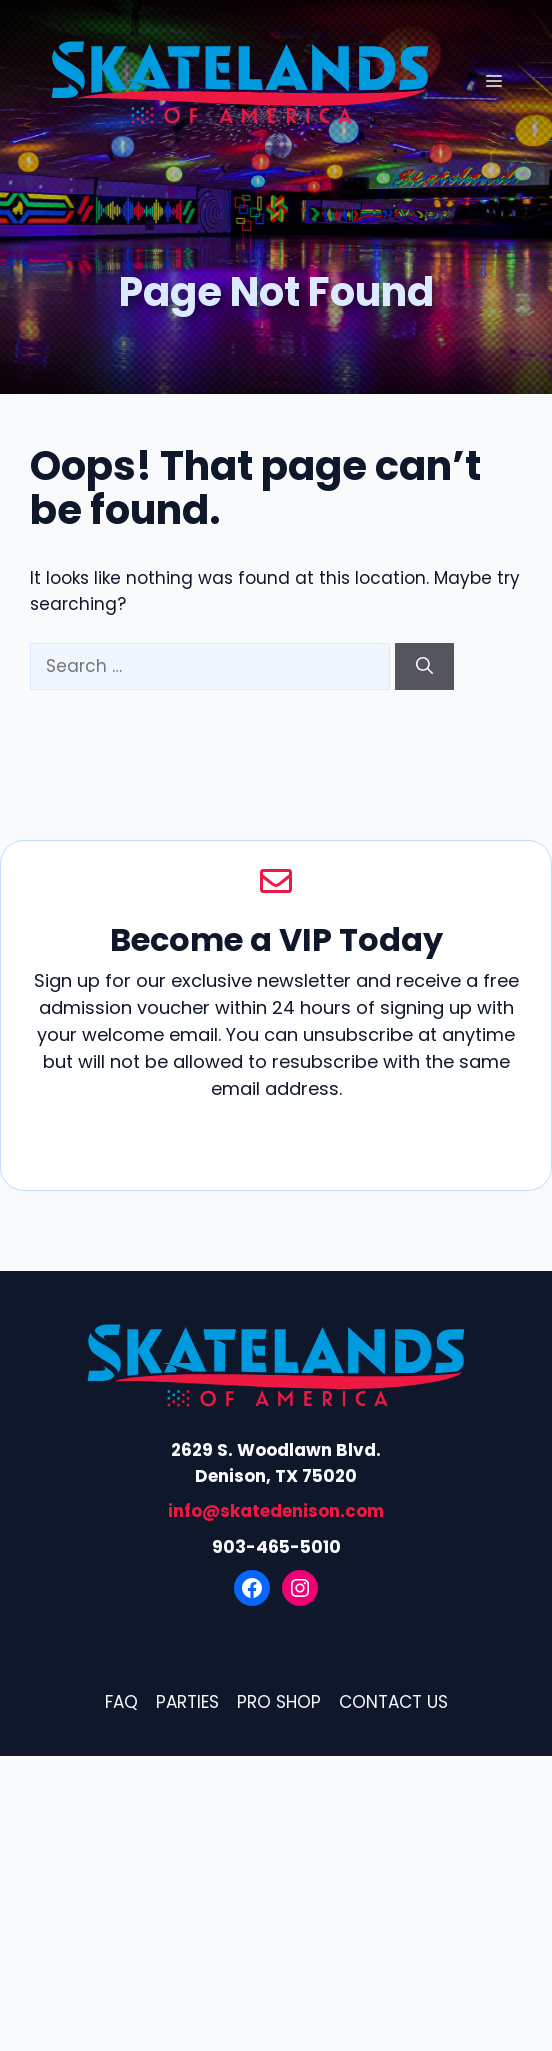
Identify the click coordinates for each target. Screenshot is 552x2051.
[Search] (424, 667)
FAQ (121, 1702)
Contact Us (393, 1702)
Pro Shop (279, 1702)
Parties (187, 1702)
